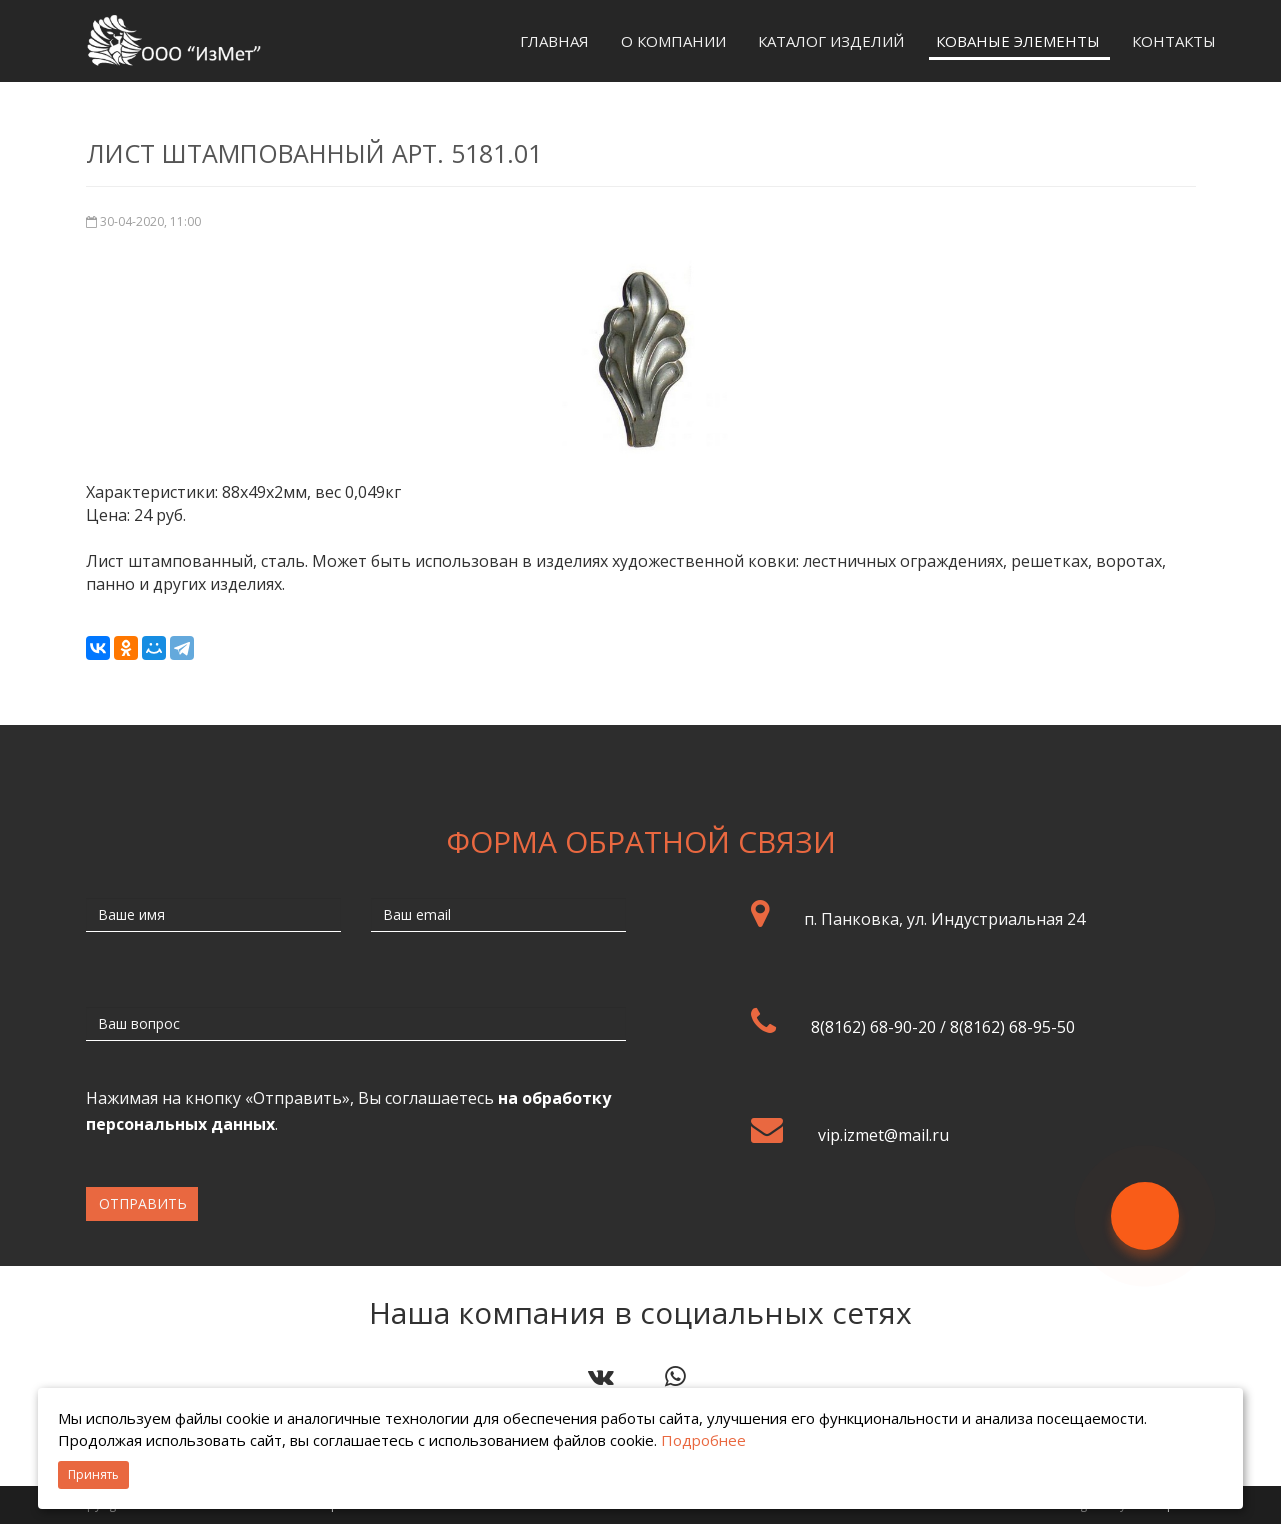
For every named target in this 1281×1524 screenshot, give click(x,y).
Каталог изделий (831, 41)
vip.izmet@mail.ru (883, 1135)
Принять (93, 1474)
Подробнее (703, 1440)
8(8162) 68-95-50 (1012, 1027)
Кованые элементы (1018, 41)
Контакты (1174, 41)
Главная (554, 41)
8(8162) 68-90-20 (873, 1027)
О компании (673, 41)
